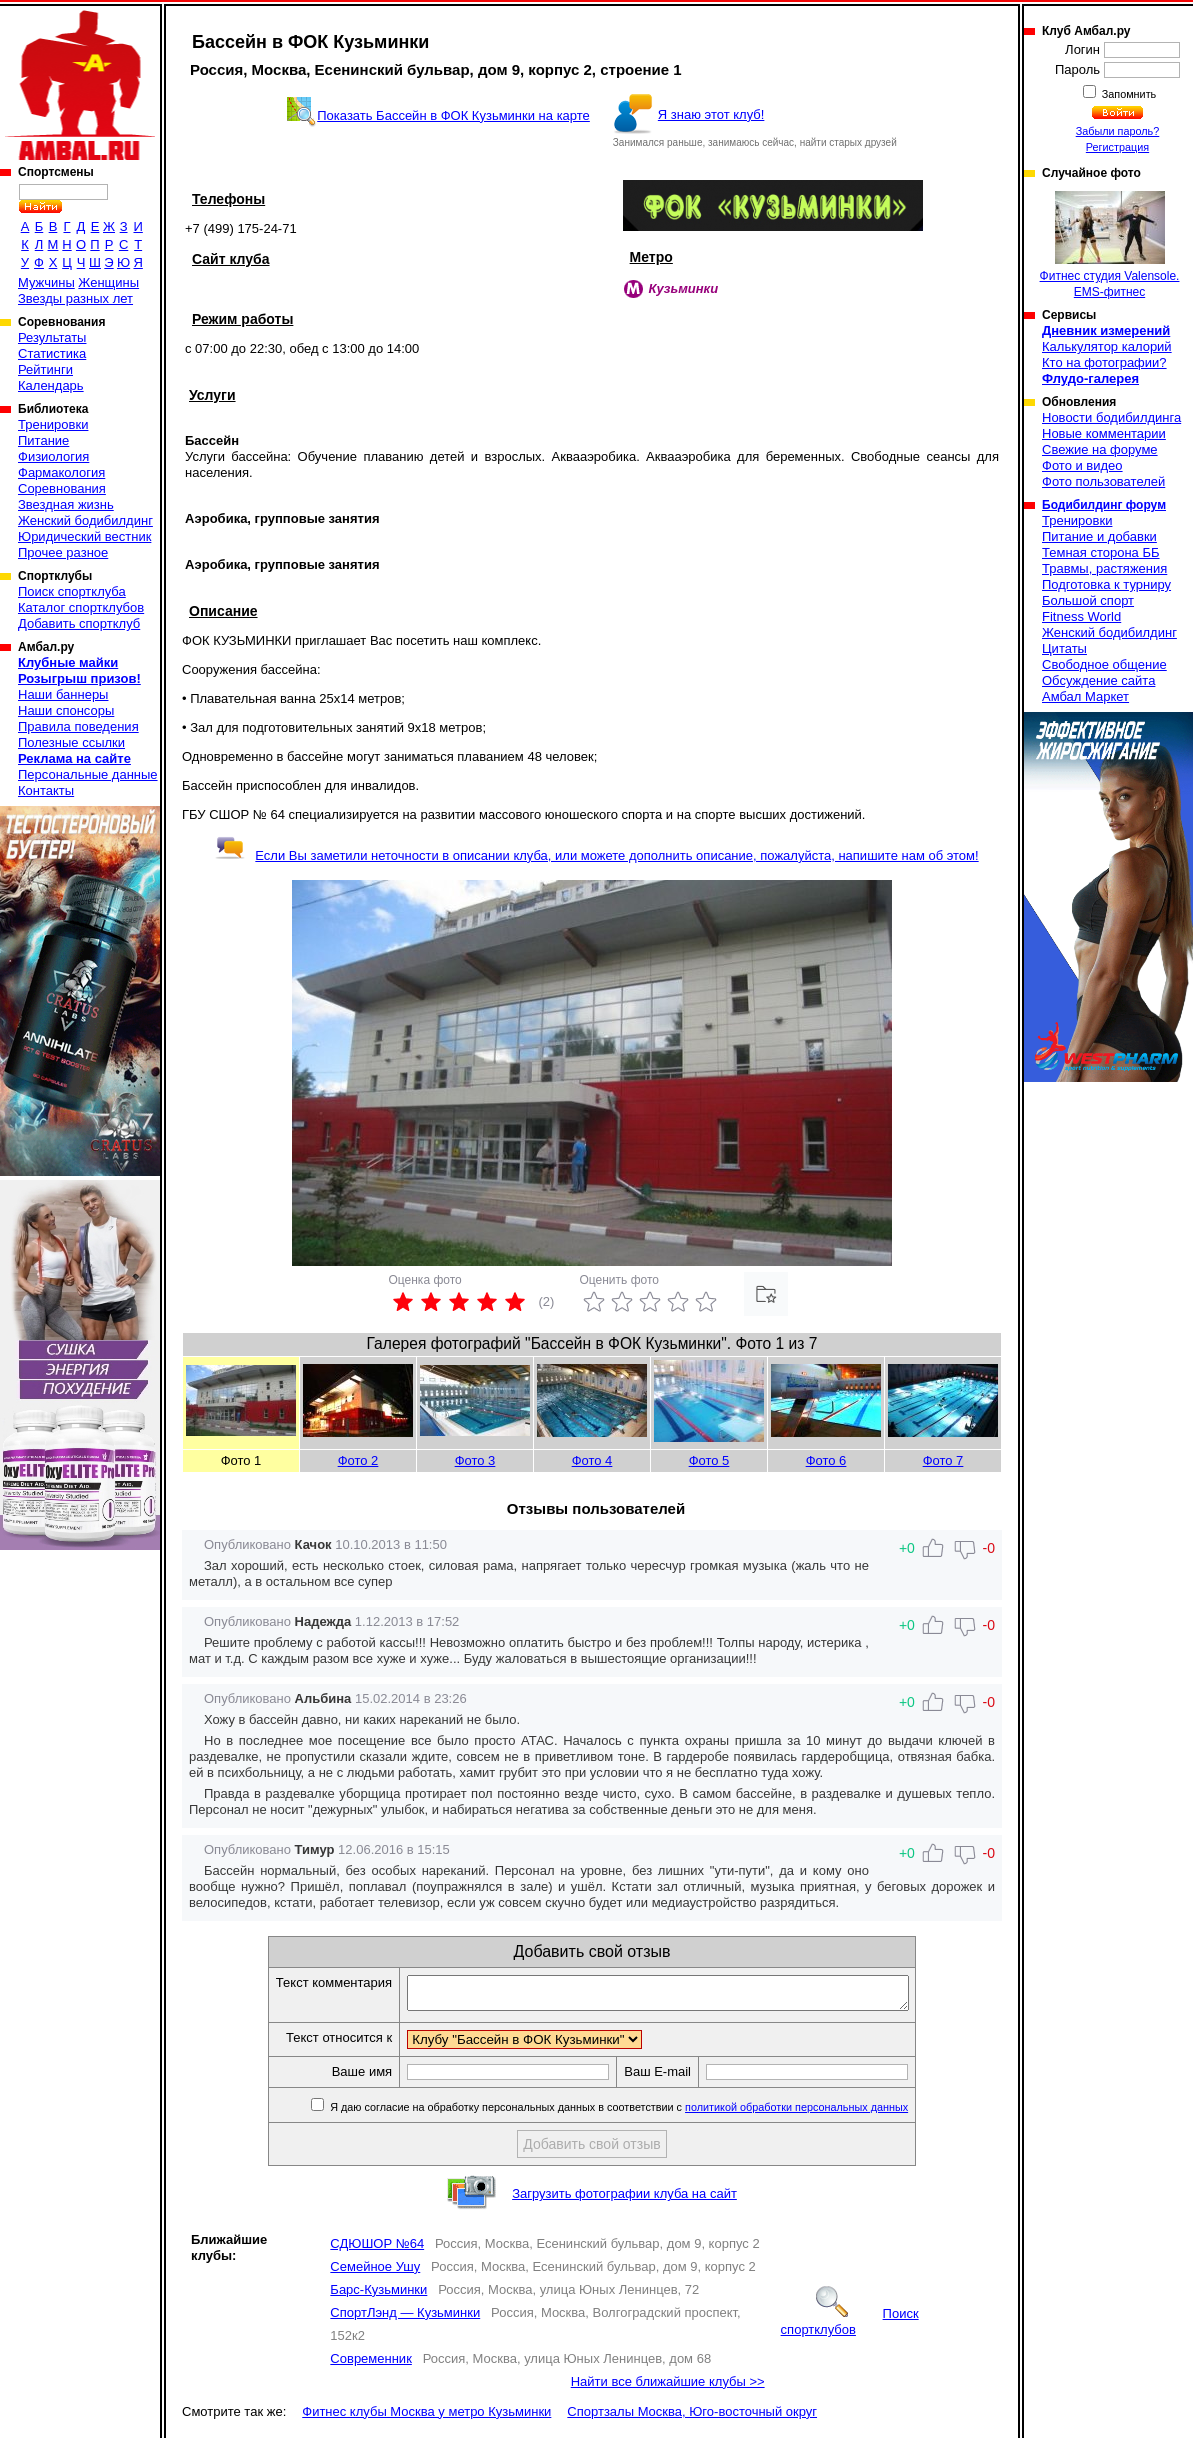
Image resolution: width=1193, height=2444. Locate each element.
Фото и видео (1082, 465)
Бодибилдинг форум (1104, 505)
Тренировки (53, 424)
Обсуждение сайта (1098, 680)
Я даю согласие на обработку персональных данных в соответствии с (647, 2113)
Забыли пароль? (1118, 131)
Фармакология (61, 472)
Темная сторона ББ (1101, 552)
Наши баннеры (63, 694)
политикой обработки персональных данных (826, 2113)
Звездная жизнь (66, 504)
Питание (43, 440)
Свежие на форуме (1100, 449)
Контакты (46, 790)
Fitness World (1081, 616)
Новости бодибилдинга (1111, 417)
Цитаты (1064, 648)
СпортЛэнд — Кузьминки (405, 2318)
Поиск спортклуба (72, 591)
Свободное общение (1104, 664)
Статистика (52, 353)
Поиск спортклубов (850, 2327)
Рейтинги (45, 369)
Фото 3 (475, 1460)
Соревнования (62, 488)
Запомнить (1128, 94)
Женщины (108, 282)
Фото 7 (943, 1460)
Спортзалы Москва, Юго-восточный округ (692, 2417)
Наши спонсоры (66, 710)
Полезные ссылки (71, 742)
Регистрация (1117, 147)
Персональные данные (88, 774)
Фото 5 (709, 1460)
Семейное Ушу (375, 2272)
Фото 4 (592, 1460)
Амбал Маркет (1085, 696)
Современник (370, 2364)
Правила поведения (78, 726)
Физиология (53, 456)
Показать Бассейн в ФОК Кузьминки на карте (453, 115)
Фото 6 (826, 1460)
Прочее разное (63, 552)
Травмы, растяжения (1104, 568)
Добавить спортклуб (79, 623)
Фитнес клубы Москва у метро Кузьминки (426, 2417)
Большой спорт (1088, 600)
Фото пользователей (1103, 481)
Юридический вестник (84, 536)
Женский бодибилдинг (85, 520)
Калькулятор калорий (1107, 346)
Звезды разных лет (75, 298)
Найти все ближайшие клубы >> (668, 2387)
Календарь (51, 385)
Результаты (52, 337)
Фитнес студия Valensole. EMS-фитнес (1110, 245)
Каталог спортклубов (81, 607)
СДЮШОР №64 (377, 2249)
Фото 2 (358, 1460)
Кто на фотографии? (1104, 362)
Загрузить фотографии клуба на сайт (624, 2199)
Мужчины (46, 282)
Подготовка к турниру (1106, 584)
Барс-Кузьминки (378, 2295)
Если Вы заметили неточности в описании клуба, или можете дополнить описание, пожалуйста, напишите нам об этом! (596, 855)
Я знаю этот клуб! (711, 114)
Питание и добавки (1099, 536)
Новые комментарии (1104, 433)
